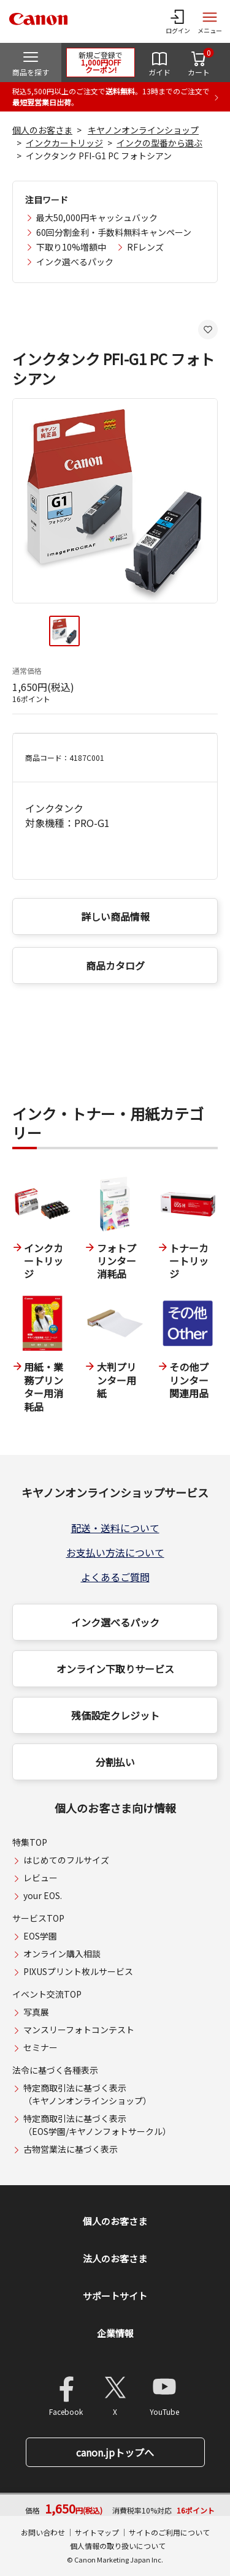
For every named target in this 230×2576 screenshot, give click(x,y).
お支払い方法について (115, 1552)
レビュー (40, 1878)
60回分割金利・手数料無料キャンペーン (113, 232)
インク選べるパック (74, 261)
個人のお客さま (42, 130)
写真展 (36, 2012)
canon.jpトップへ (115, 2452)
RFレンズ (145, 247)
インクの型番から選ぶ (159, 143)
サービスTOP (38, 1918)
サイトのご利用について (169, 2532)
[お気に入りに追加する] (208, 329)
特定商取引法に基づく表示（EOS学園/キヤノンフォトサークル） (97, 2124)
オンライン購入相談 (62, 1953)
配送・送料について (115, 1527)
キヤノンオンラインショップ (143, 130)
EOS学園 (40, 1936)
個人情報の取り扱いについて (118, 2545)
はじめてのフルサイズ (66, 1860)
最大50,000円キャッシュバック (97, 217)
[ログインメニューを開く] (177, 21)
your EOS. (42, 1895)
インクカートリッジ (64, 143)
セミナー (40, 2047)
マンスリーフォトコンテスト (78, 2029)
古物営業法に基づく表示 (70, 2149)
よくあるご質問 (115, 1576)
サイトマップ (97, 2532)
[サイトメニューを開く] (209, 21)
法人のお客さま (115, 2258)
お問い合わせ (43, 2532)
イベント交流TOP (47, 1994)
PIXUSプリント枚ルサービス (78, 1971)
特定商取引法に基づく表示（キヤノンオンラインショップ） (87, 2094)
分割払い (115, 1761)
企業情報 (115, 2333)
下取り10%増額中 (71, 247)
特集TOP (29, 1842)
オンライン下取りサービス (115, 1668)
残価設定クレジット (115, 1715)
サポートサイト (115, 2295)
